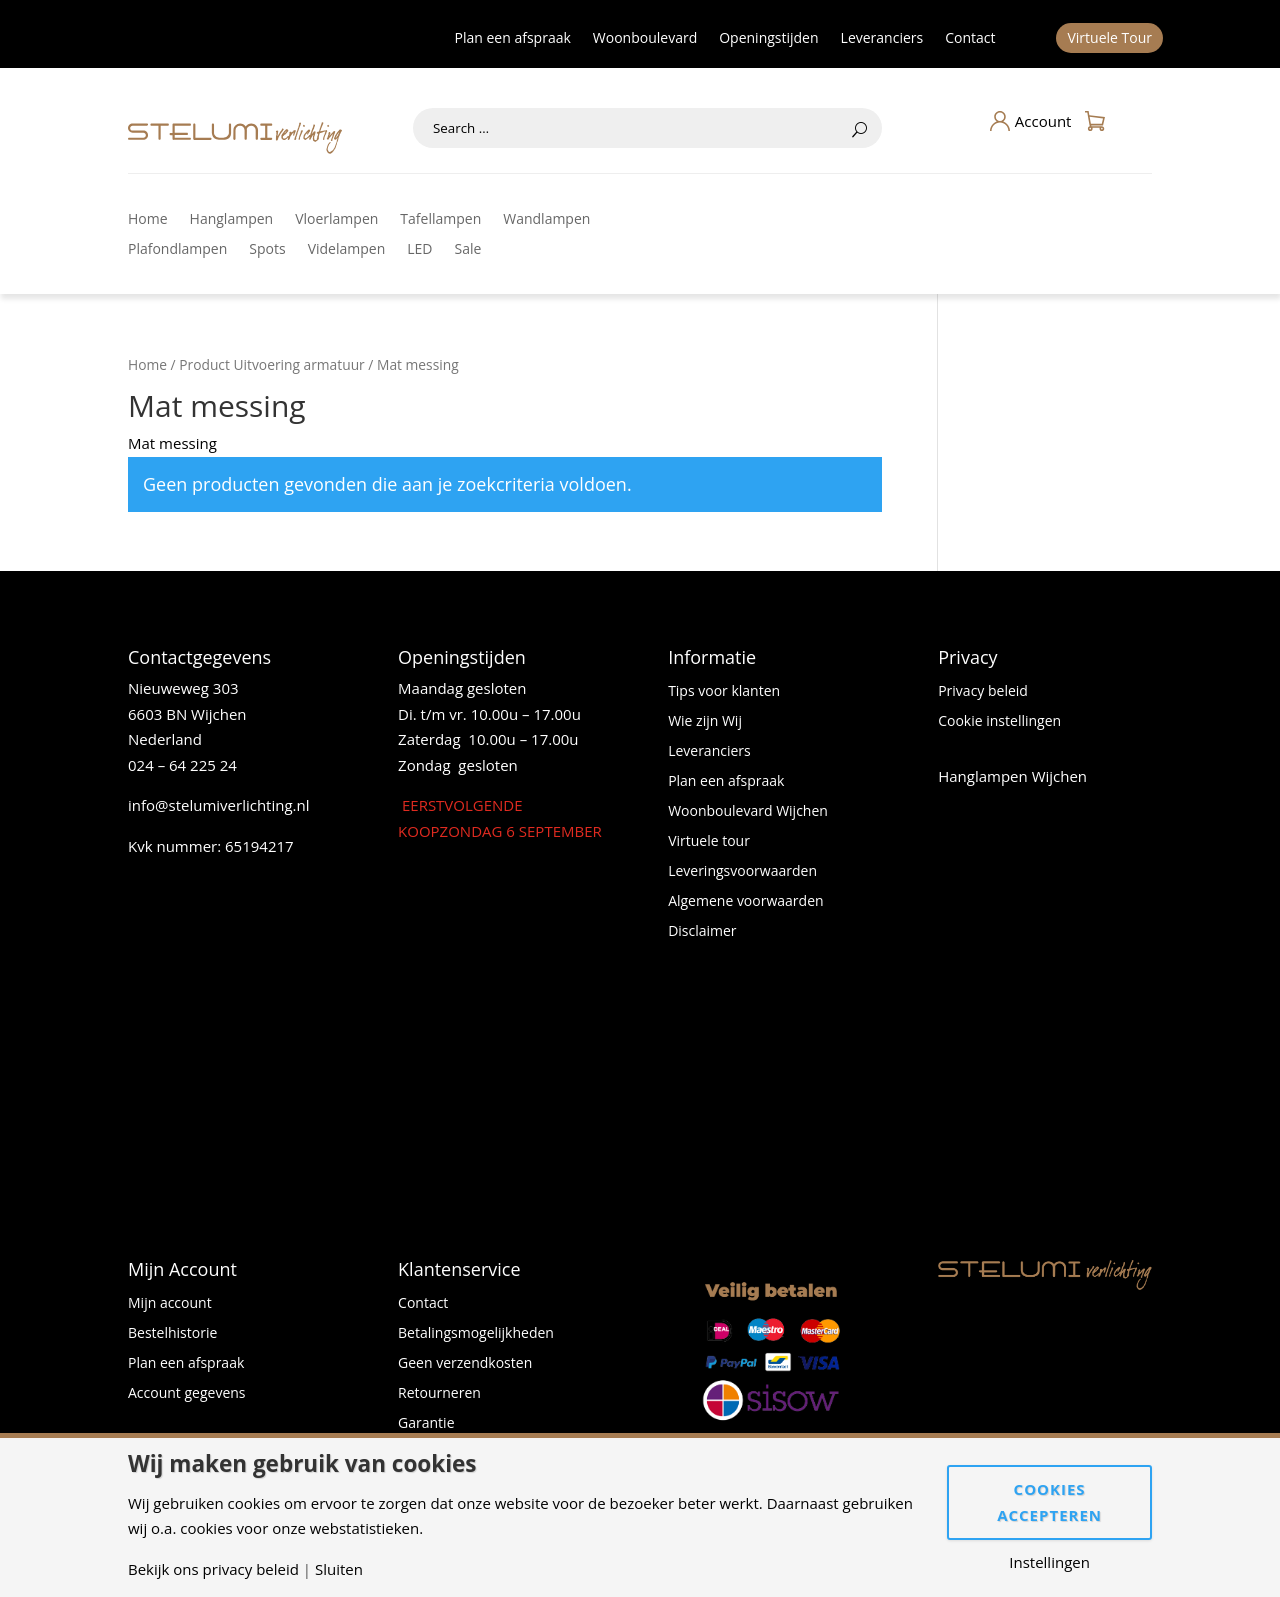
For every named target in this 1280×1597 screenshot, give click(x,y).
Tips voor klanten (724, 692)
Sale (468, 250)
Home (148, 220)
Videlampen (347, 250)
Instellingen (1049, 1562)
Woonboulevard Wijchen (748, 812)
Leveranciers (882, 39)
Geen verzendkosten (465, 1364)
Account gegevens (187, 1394)
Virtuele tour (709, 842)
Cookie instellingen (999, 722)
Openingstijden (768, 39)
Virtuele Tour (1109, 39)
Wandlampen (546, 220)
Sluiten (339, 1569)
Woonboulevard (645, 39)
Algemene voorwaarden (745, 902)
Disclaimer (702, 932)
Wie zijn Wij (705, 722)
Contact (970, 39)
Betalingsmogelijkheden (476, 1334)
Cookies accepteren (1049, 1502)
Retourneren (439, 1394)
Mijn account (170, 1304)
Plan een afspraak (513, 39)
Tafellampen (440, 220)
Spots (267, 250)
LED (419, 250)
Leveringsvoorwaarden (742, 872)
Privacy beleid (983, 692)
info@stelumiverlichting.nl (219, 805)
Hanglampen (232, 220)
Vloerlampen (336, 220)
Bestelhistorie (172, 1334)
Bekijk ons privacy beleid (213, 1569)
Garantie (426, 1424)
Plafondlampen (177, 250)
